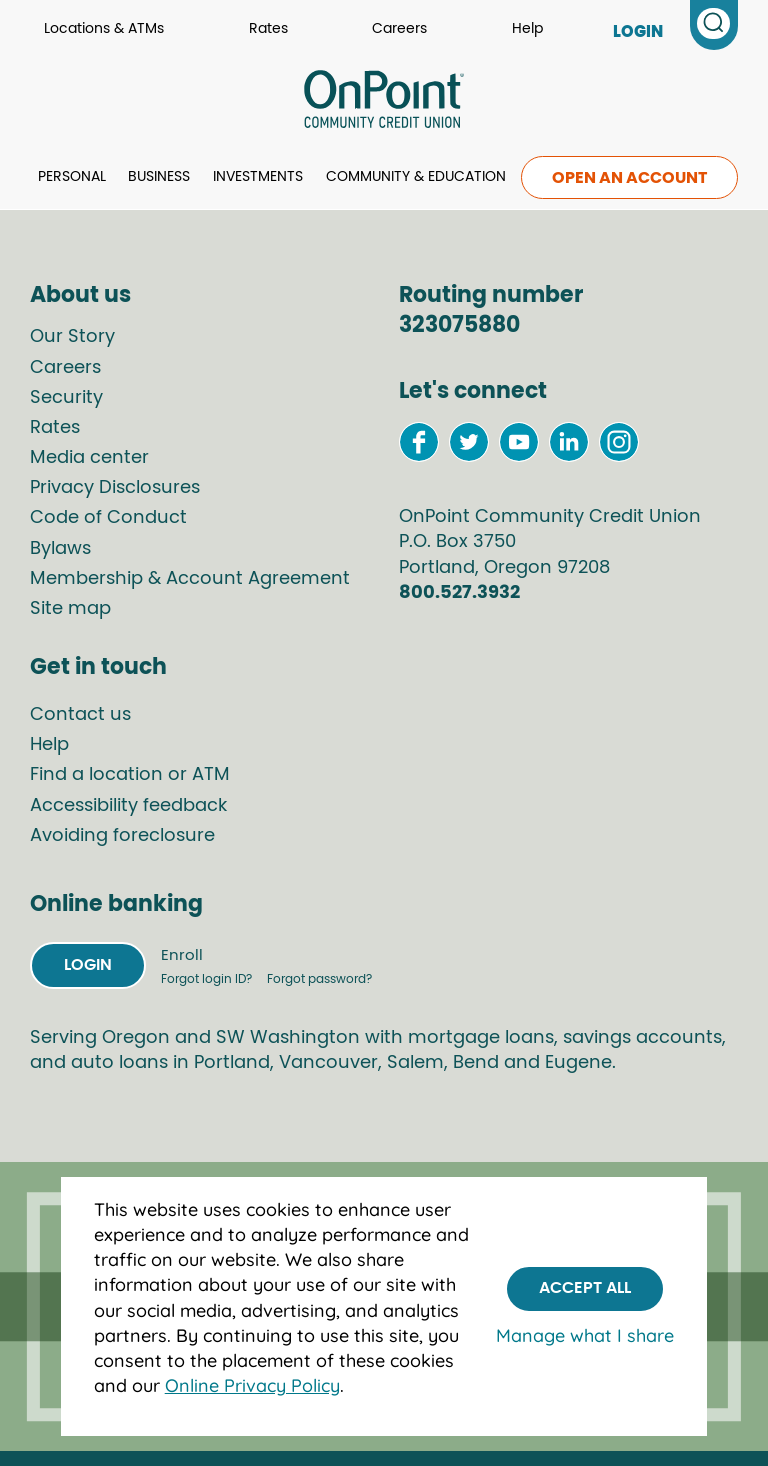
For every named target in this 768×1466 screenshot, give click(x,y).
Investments (258, 177)
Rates (268, 29)
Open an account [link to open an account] (629, 178)
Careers (399, 29)
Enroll (182, 955)
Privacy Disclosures (115, 488)
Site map (70, 609)
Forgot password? (319, 979)
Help (527, 29)
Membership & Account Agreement (190, 579)
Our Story (72, 337)
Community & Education (416, 177)
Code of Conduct (108, 518)
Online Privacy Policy (252, 1385)
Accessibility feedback (128, 806)
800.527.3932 (459, 593)
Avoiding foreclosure (122, 836)
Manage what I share (585, 1335)
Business (159, 177)
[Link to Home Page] (384, 102)
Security (66, 398)
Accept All (585, 1288)
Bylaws (60, 549)
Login (88, 965)
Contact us (80, 715)
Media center (89, 458)
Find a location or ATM (130, 775)
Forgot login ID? (208, 979)
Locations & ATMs (104, 29)
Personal (72, 177)
